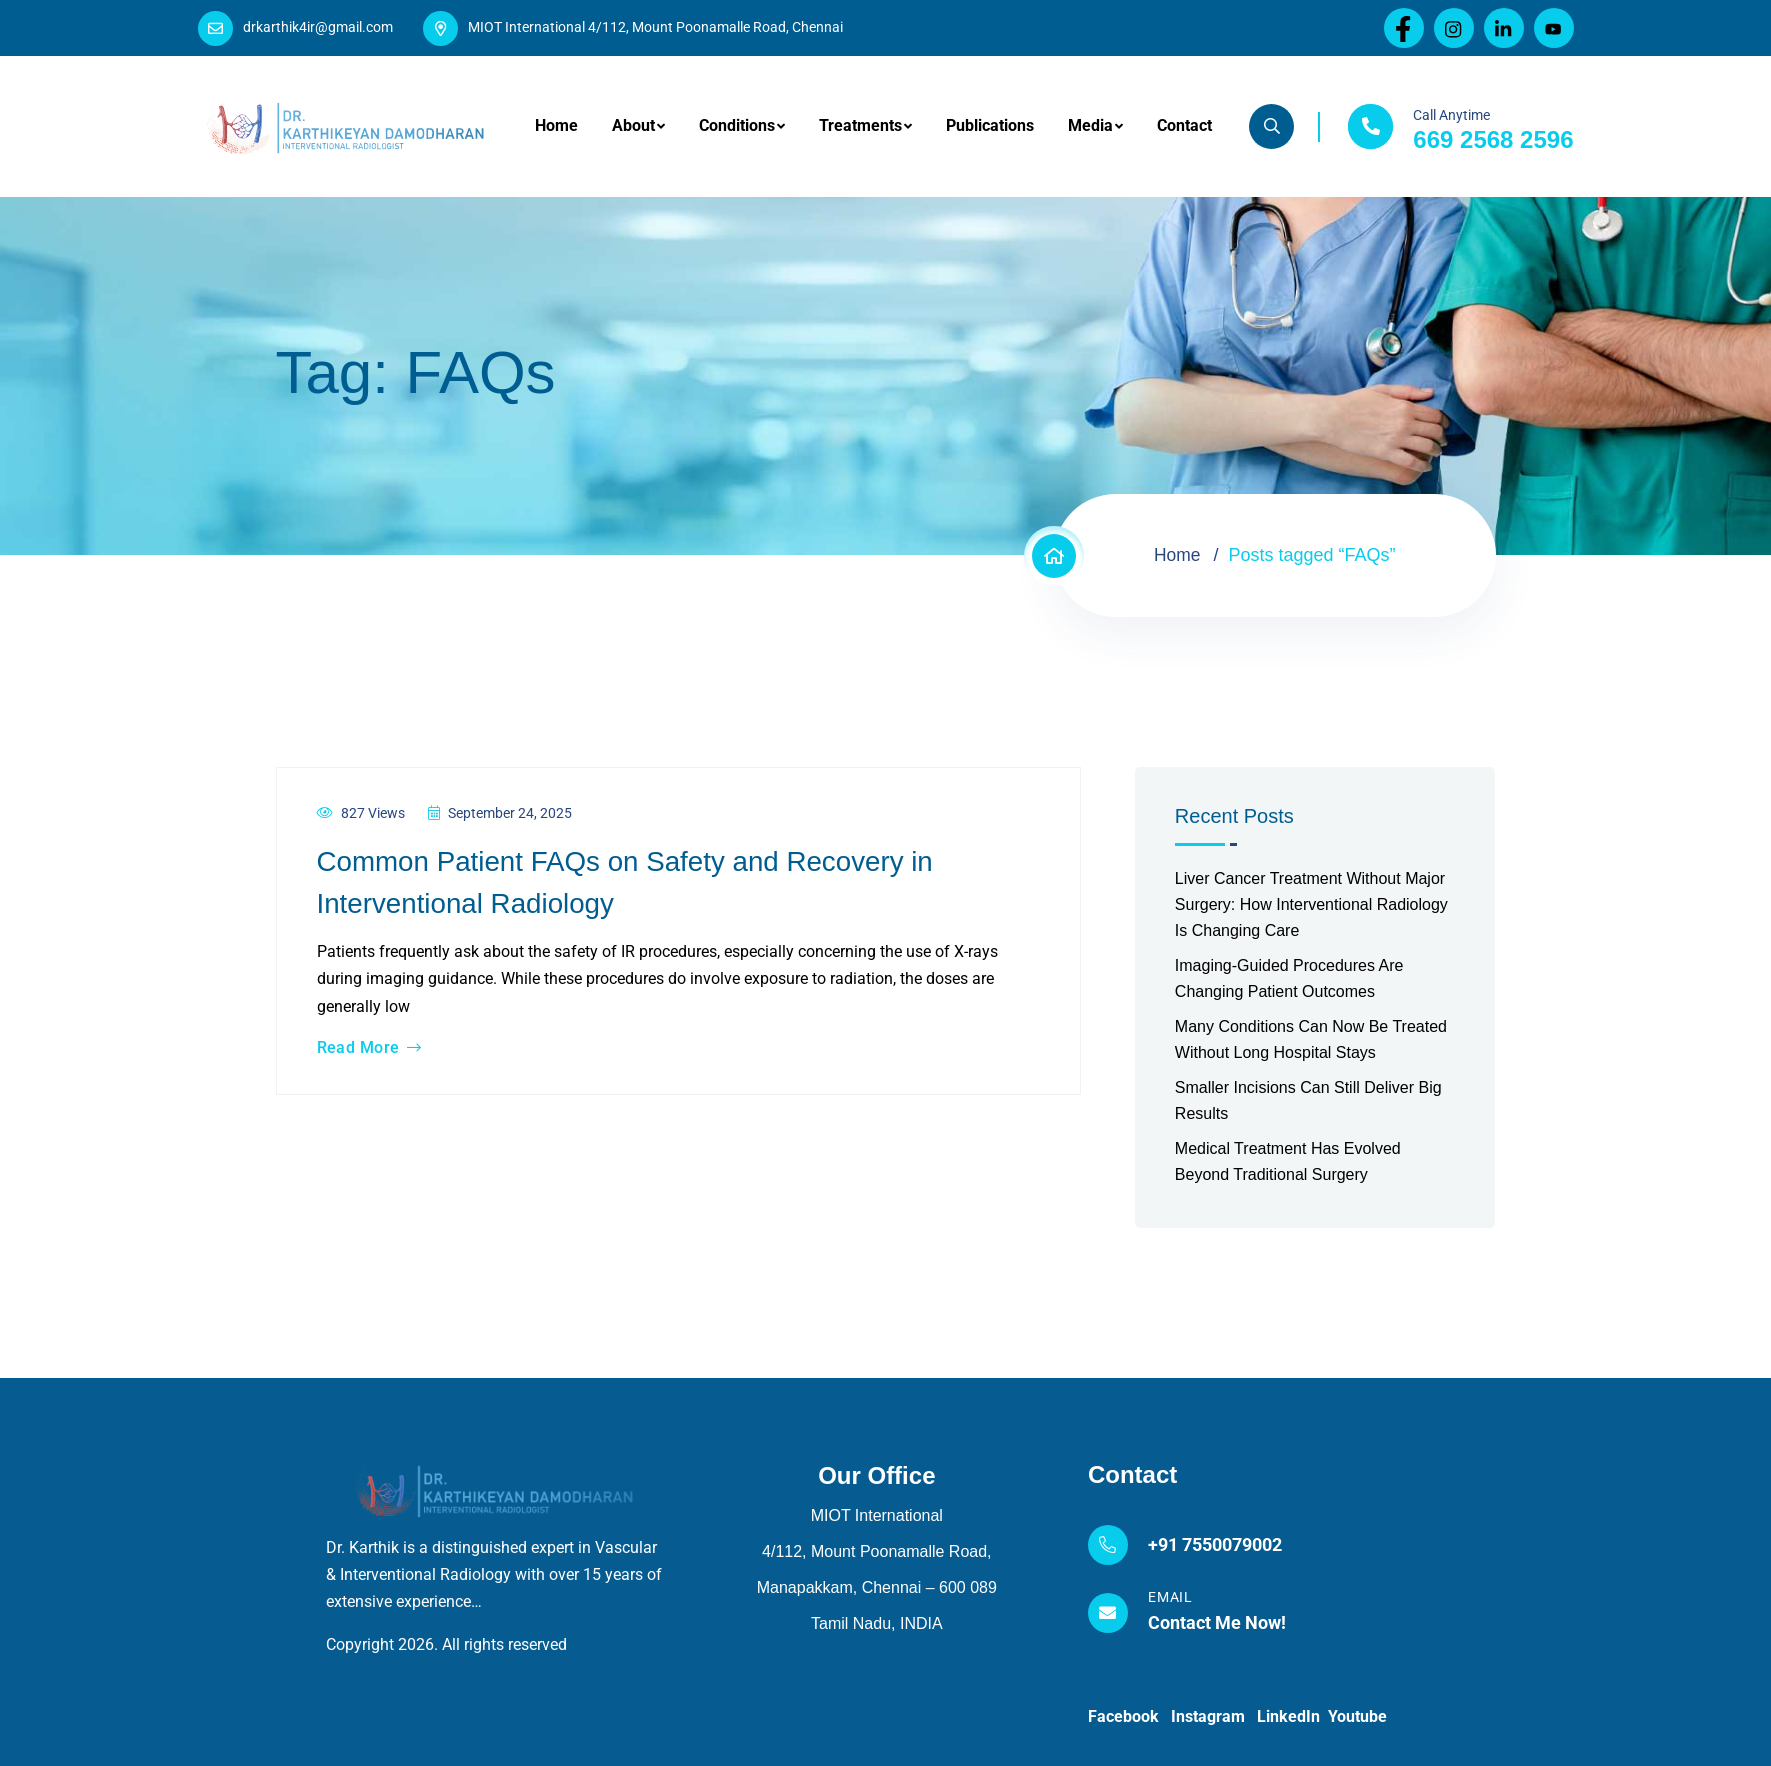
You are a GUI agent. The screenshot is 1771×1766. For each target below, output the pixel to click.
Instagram (1214, 1716)
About (633, 125)
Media (1090, 125)
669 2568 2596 (1493, 139)
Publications (990, 125)
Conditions (737, 125)
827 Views (361, 813)
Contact (1184, 125)
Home (556, 125)
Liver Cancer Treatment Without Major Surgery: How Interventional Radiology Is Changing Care (1311, 904)
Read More (369, 1048)
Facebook (1129, 1716)
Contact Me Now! (1217, 1622)
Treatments (860, 125)
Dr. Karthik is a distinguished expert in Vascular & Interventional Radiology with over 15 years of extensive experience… (494, 1574)
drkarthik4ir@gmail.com (318, 27)
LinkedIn (1292, 1716)
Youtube (1357, 1716)
